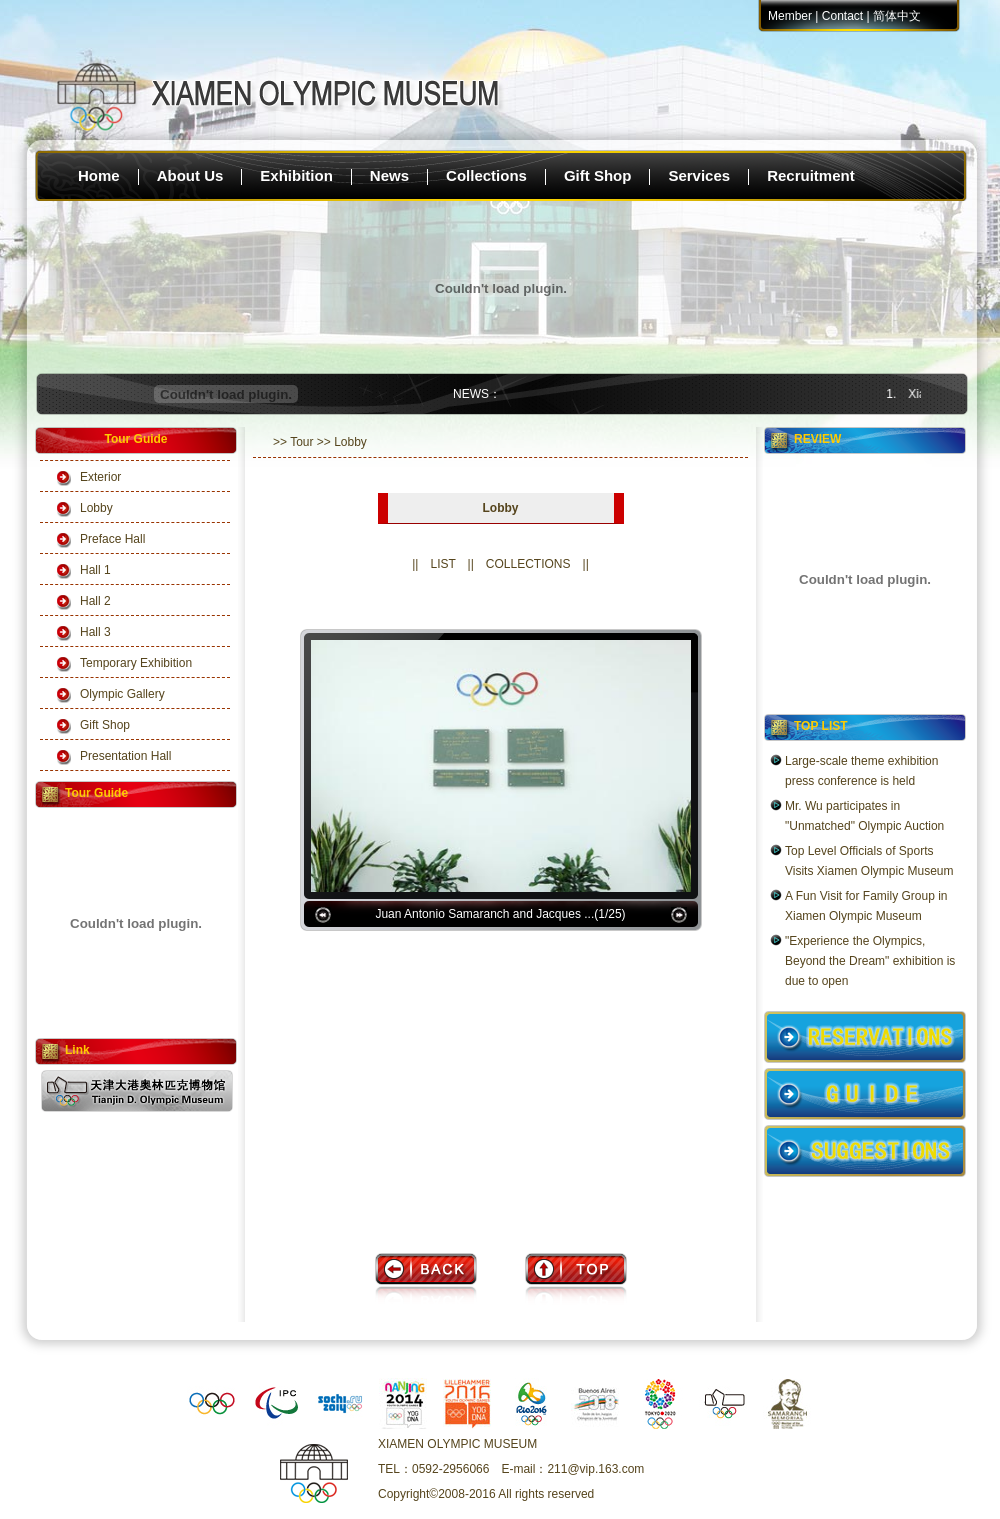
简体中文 (897, 16)
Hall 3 (95, 632)
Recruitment (811, 175)
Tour (301, 442)
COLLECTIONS (528, 564)
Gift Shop (598, 175)
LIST (442, 564)
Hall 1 (95, 570)
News (389, 175)
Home (99, 175)
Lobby (96, 508)
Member (790, 16)
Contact (842, 16)
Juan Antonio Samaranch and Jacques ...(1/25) (500, 914)
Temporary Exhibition (136, 663)
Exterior (100, 477)
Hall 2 (95, 601)
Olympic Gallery (122, 694)
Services (699, 175)
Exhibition (296, 175)
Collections (486, 175)
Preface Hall (112, 539)
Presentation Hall (125, 756)
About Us (190, 175)
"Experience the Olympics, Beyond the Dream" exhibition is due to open (870, 961)
